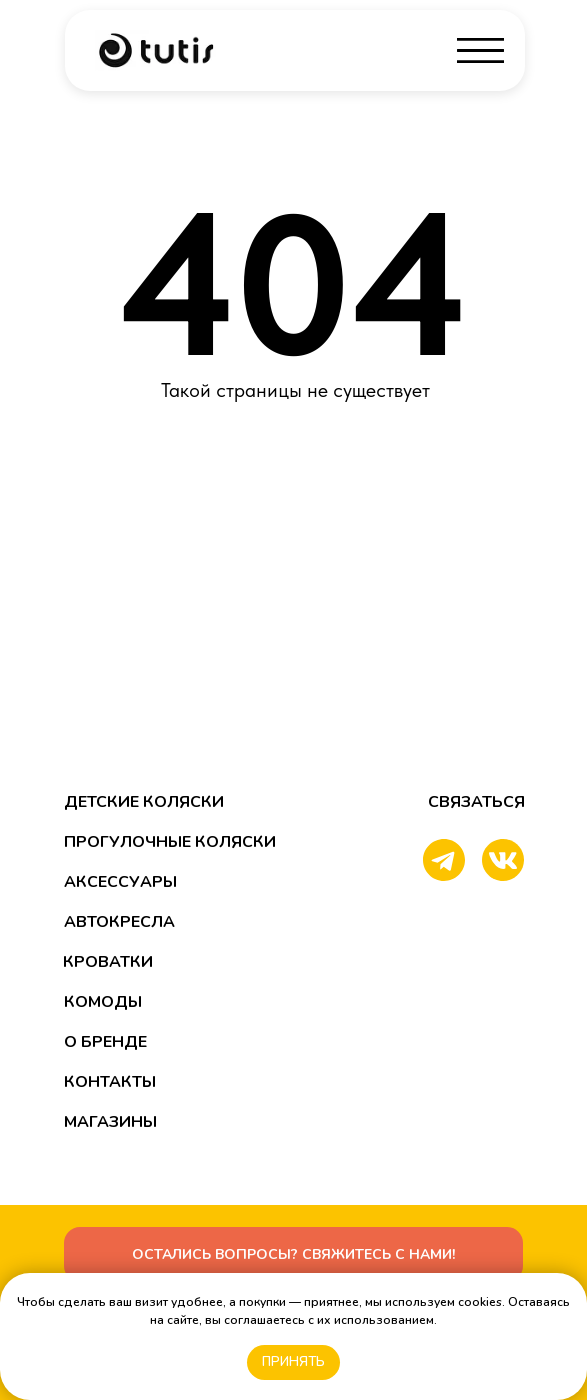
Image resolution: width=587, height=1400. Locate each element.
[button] (293, 1254)
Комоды (103, 1002)
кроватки (108, 962)
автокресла (119, 922)
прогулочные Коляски (170, 842)
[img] (156, 50)
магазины (110, 1122)
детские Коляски (144, 802)
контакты (110, 1082)
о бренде (105, 1042)
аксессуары (120, 882)
